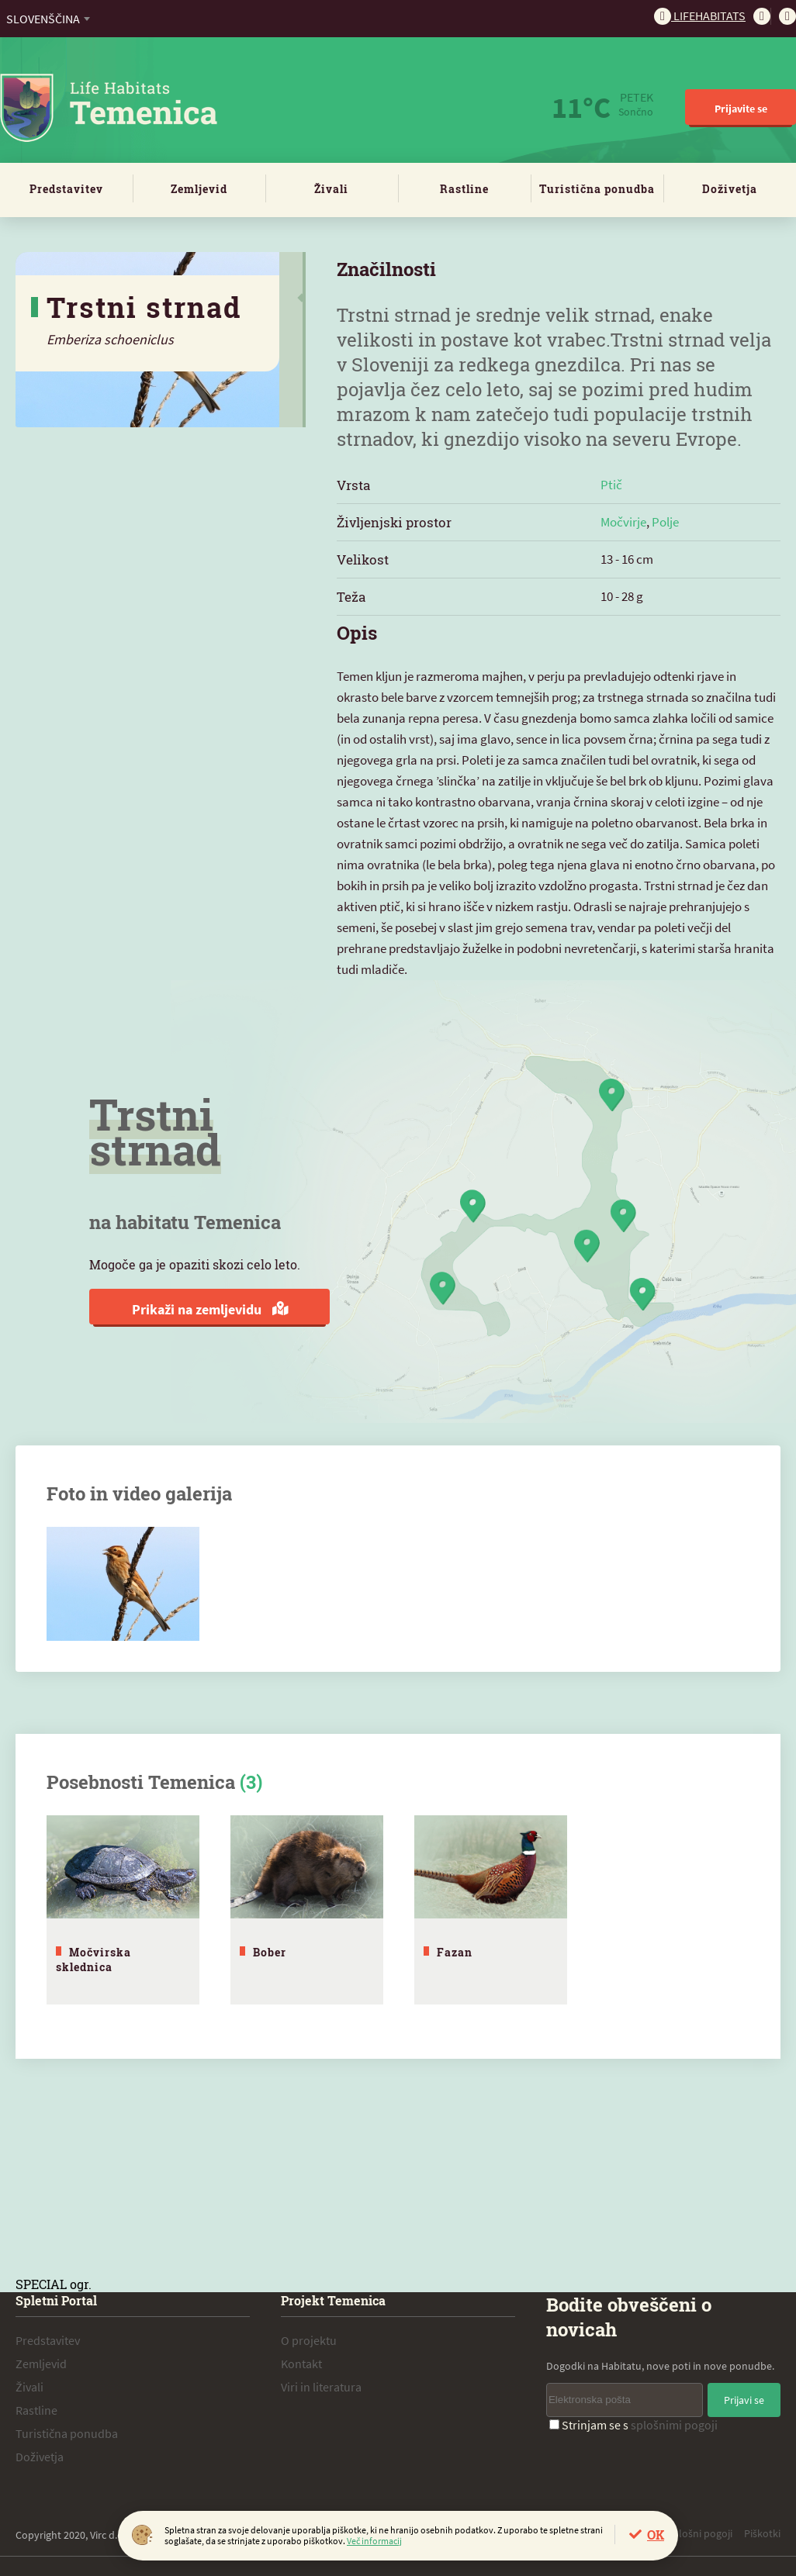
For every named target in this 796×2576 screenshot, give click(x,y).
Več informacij (374, 2541)
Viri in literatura (321, 2383)
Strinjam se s (633, 2421)
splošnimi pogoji (674, 2421)
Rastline (464, 188)
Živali (331, 188)
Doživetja (729, 188)
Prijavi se (744, 2396)
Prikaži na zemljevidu (210, 1309)
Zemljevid (199, 188)
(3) (251, 1782)
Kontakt (301, 2359)
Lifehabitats (700, 15)
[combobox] (47, 18)
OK (655, 2534)
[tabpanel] (123, 1908)
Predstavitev (66, 188)
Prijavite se (741, 109)
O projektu (309, 2336)
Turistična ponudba (597, 188)
